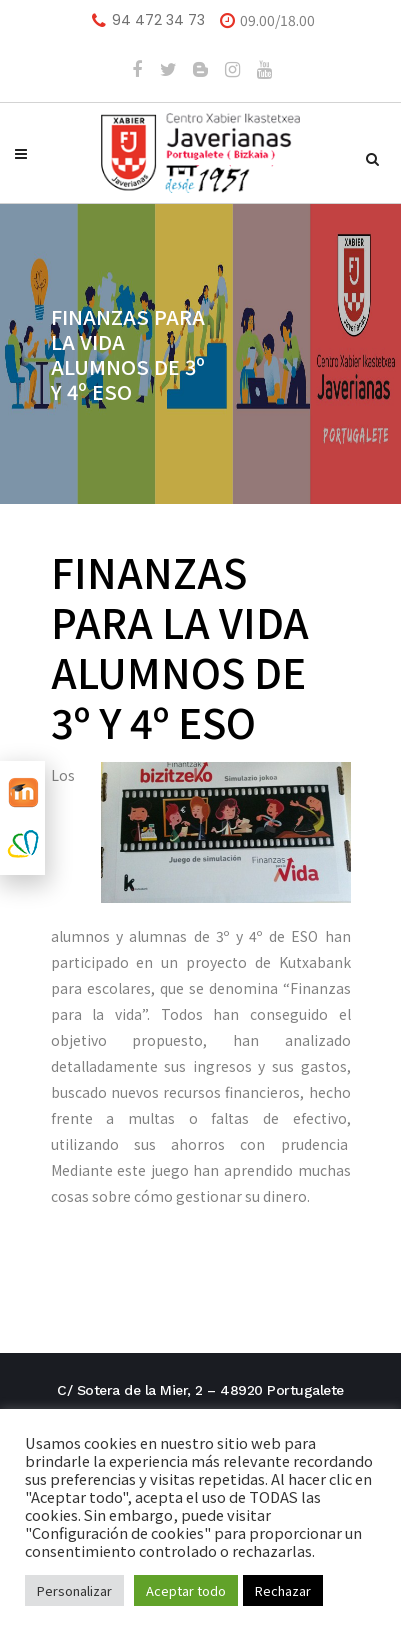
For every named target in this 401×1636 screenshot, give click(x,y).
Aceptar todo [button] (186, 1590)
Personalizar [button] (74, 1590)
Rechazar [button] (283, 1590)
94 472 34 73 (158, 20)
